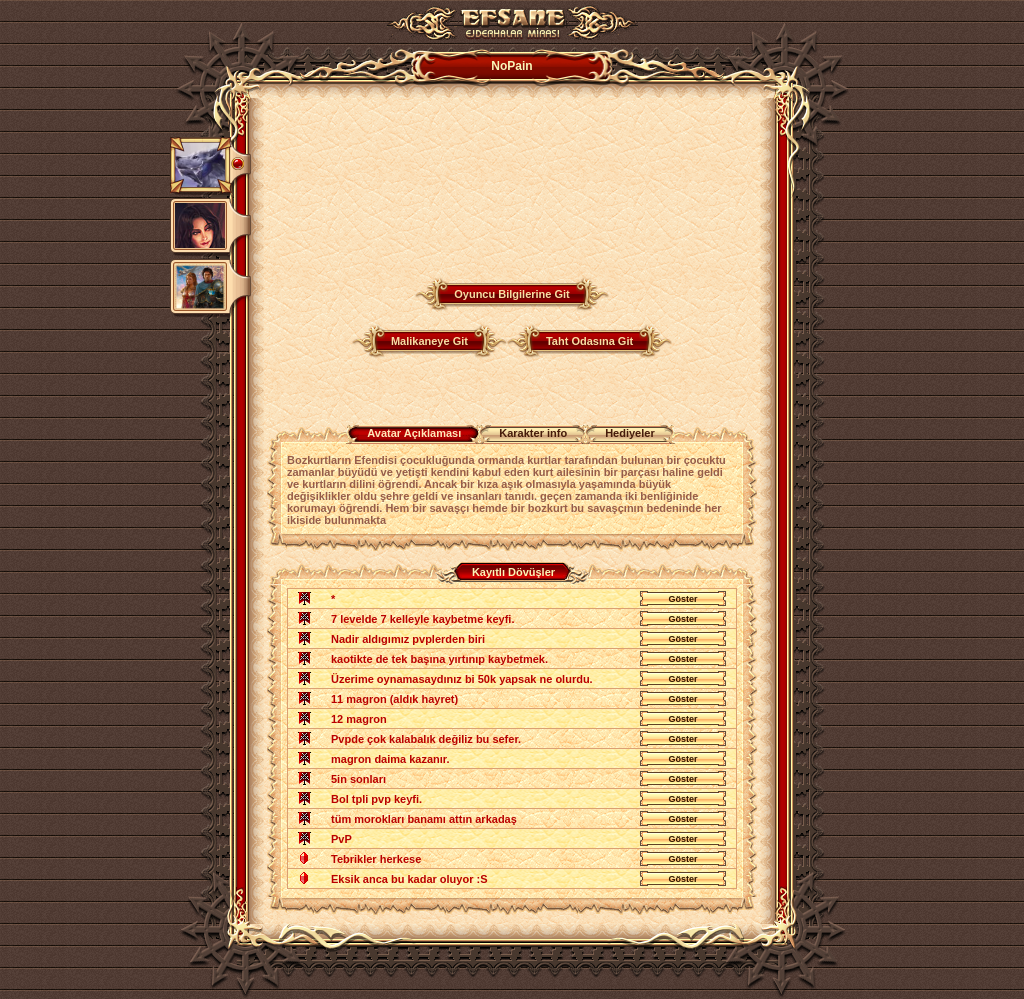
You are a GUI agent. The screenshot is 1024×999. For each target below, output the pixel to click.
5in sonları (358, 779)
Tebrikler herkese (376, 859)
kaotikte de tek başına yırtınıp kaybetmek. (439, 659)
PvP (341, 839)
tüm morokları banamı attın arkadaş (424, 819)
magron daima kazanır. (390, 759)
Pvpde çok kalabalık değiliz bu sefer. (426, 739)
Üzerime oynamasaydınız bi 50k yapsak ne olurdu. (462, 679)
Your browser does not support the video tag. (417, 178)
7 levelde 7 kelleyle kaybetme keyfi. (422, 619)
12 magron (359, 719)
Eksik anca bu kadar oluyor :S (409, 879)
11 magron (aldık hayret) (394, 699)
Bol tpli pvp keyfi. (376, 799)
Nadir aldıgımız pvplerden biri (408, 639)
